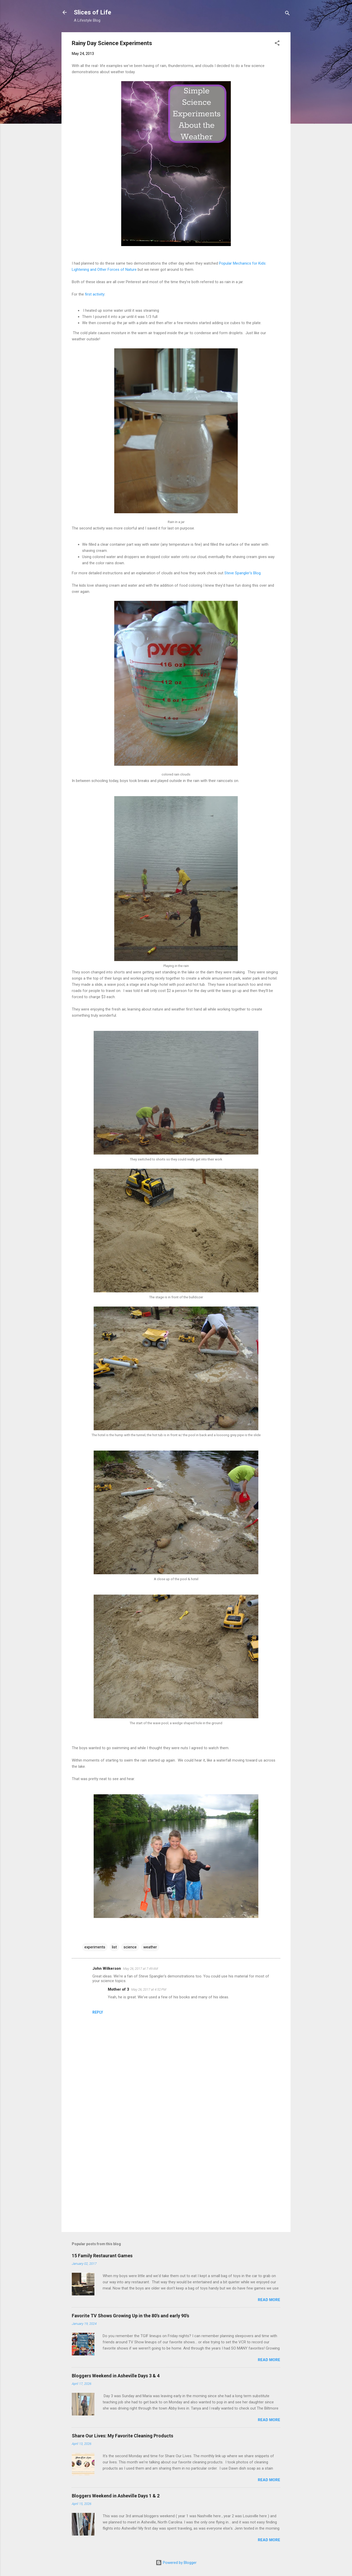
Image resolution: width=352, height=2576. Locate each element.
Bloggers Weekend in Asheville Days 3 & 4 (116, 2375)
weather (150, 1947)
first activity (94, 294)
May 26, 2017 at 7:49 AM (140, 1969)
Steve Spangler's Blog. (242, 573)
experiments (94, 1947)
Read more (269, 2299)
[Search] (287, 14)
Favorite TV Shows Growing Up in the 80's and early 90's (130, 2315)
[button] (277, 44)
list (114, 1947)
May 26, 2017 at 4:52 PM (148, 1989)
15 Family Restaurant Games (102, 2255)
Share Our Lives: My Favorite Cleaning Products (122, 2435)
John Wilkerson (106, 1968)
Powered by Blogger (176, 2562)
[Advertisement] (176, 2184)
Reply (97, 2012)
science (130, 1947)
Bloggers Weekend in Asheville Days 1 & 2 (116, 2495)
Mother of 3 (118, 1989)
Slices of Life (92, 12)
